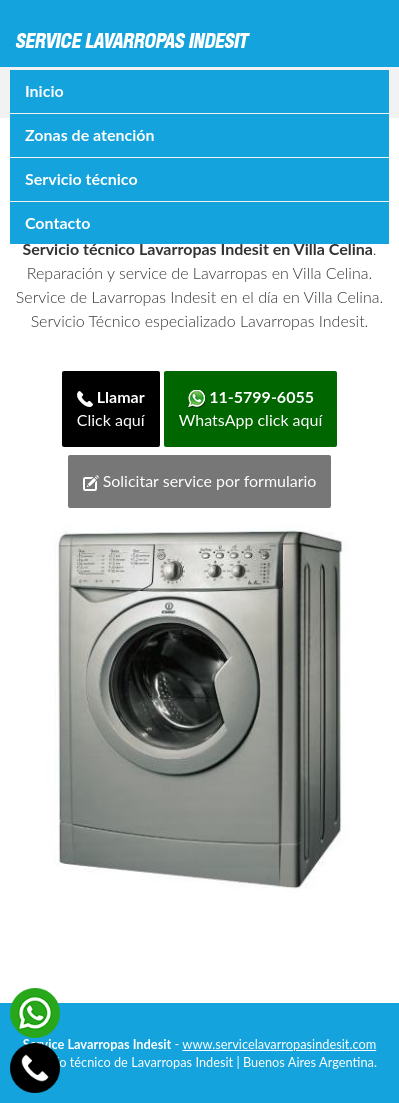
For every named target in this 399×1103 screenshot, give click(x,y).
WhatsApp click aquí (250, 408)
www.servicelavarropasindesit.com (279, 1044)
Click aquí (111, 408)
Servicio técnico (81, 178)
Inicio (44, 90)
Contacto (57, 222)
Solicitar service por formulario (200, 481)
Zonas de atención (90, 134)
